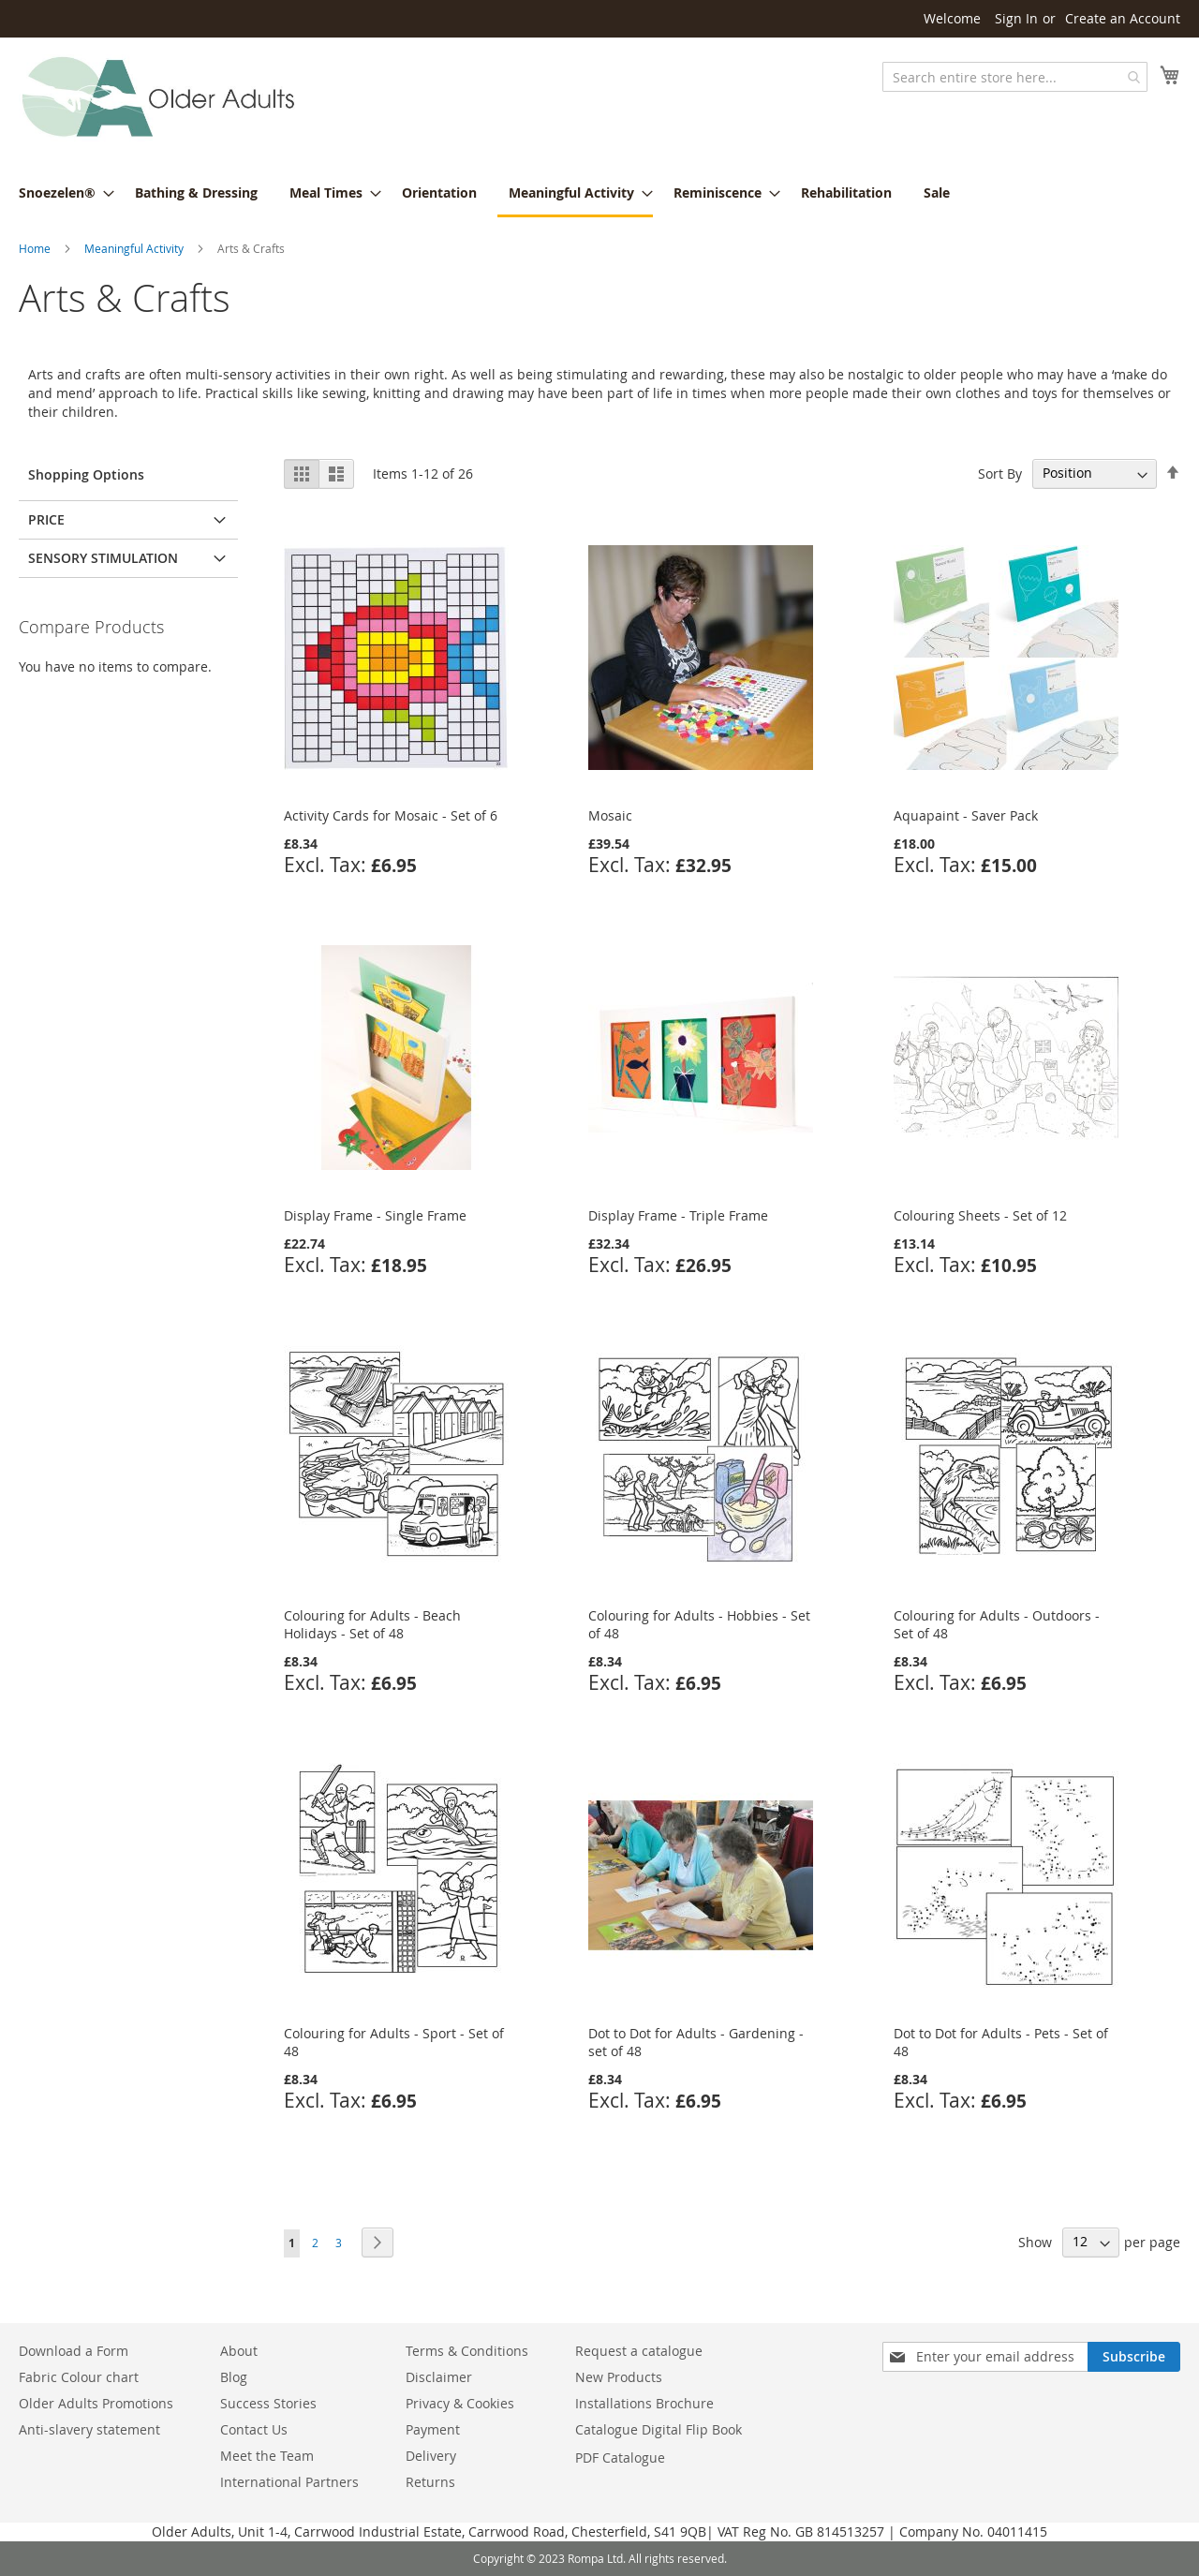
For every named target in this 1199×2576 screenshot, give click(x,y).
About (239, 2351)
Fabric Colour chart (79, 2377)
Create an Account (1122, 18)
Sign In (1016, 18)
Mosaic (610, 815)
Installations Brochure (644, 2403)
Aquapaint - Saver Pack (966, 815)
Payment (433, 2429)
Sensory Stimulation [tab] (103, 558)
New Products (618, 2377)
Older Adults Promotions (96, 2403)
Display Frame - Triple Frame (678, 1215)
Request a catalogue (639, 2351)
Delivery (431, 2456)
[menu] (599, 193)
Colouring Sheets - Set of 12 (980, 1215)
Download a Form (73, 2351)
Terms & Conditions (467, 2351)
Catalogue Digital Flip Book (660, 2429)
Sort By (1000, 472)
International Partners (289, 2482)
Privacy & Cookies (460, 2403)
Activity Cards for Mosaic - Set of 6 (390, 815)
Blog (233, 2377)
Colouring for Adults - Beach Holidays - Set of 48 (372, 1624)
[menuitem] (60, 192)
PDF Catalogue (620, 2457)
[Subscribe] (1134, 2357)
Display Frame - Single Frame (375, 1215)
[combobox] (1014, 77)
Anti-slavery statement (89, 2429)
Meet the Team (267, 2456)
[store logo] (159, 98)
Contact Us (254, 2429)
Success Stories (268, 2403)
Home (35, 248)
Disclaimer (439, 2377)
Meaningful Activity (134, 248)
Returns (430, 2482)
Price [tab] (46, 519)
